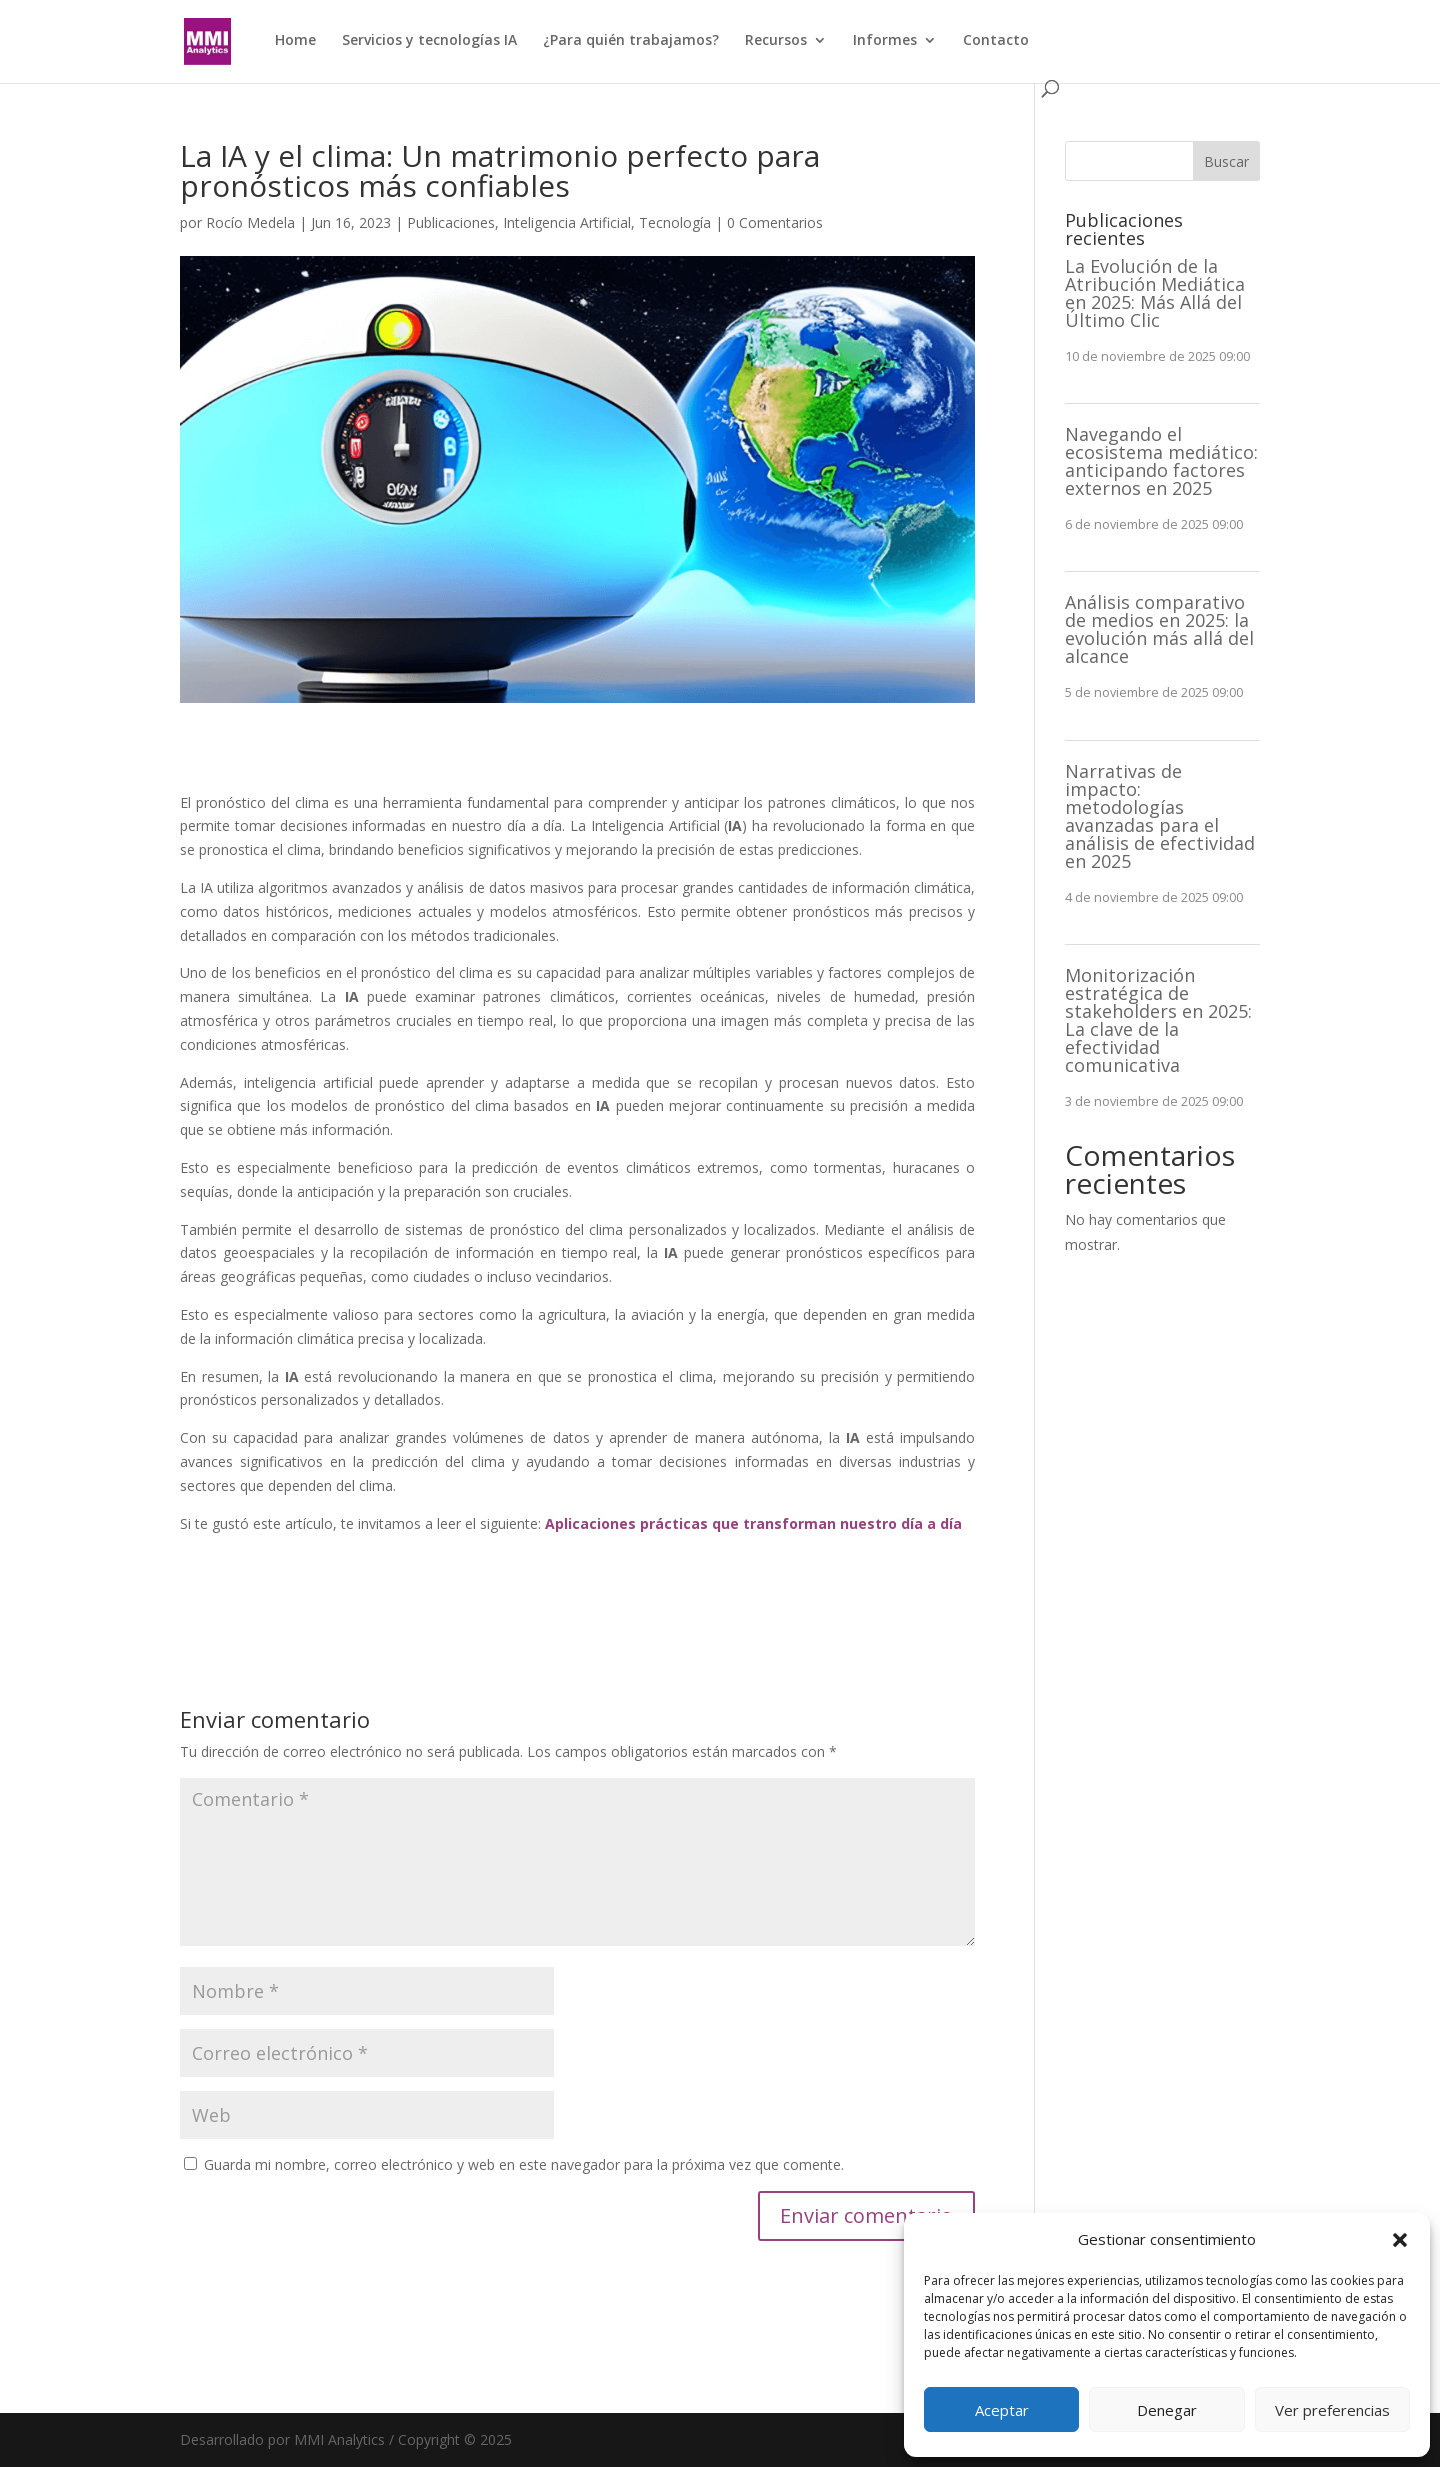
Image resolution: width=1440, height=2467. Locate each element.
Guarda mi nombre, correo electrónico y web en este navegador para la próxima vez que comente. (524, 2164)
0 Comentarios (775, 222)
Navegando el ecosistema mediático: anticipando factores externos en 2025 (1161, 461)
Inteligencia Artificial (567, 222)
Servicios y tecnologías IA (429, 41)
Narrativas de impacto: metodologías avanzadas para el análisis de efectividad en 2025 (1160, 816)
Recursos (776, 41)
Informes (885, 41)
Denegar (1167, 2410)
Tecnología (675, 222)
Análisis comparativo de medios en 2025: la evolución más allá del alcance (1159, 629)
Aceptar (1002, 2410)
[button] (1400, 2240)
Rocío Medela (250, 222)
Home (295, 41)
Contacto (996, 41)
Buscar (1226, 161)
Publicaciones (451, 222)
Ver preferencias (1332, 2410)
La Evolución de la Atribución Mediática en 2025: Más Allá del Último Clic (1155, 293)
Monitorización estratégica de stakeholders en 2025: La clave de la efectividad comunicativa (1158, 1020)
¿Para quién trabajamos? (631, 41)
